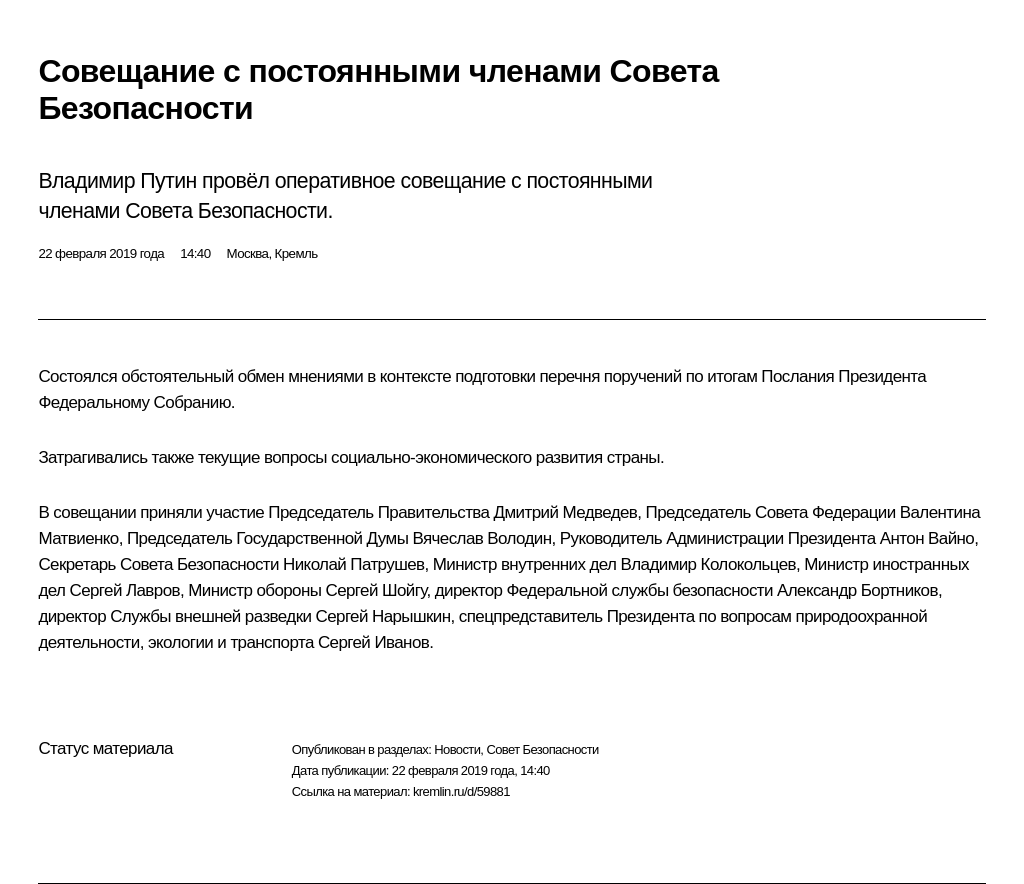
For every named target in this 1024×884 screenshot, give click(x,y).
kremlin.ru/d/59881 (461, 791)
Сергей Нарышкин (383, 616)
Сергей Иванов (373, 642)
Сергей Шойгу (375, 590)
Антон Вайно (927, 538)
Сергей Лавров (124, 590)
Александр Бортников (857, 590)
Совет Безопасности (542, 749)
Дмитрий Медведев (566, 512)
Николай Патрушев (353, 564)
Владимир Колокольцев (709, 564)
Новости (457, 749)
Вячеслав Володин (481, 538)
